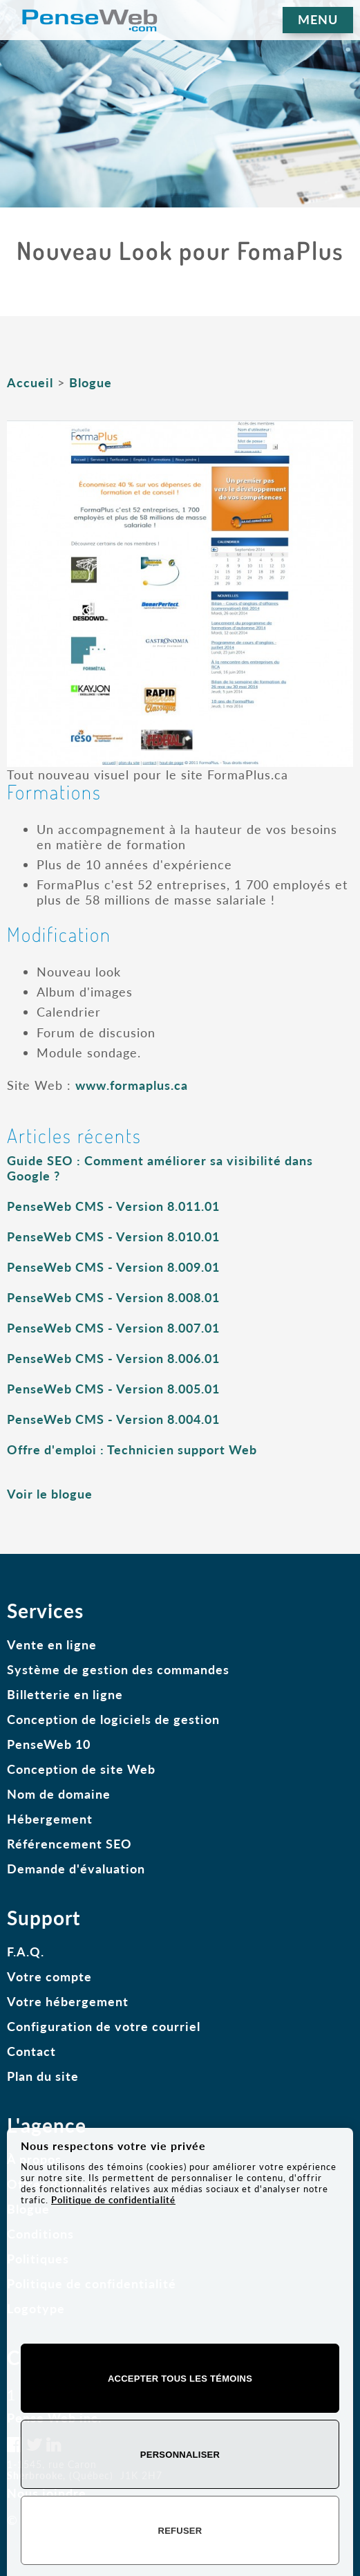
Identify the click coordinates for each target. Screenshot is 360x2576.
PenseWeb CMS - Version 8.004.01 (113, 1419)
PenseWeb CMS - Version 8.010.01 (113, 1236)
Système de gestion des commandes (118, 1669)
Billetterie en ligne (65, 1694)
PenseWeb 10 (49, 1744)
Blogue (90, 382)
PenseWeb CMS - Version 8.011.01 (113, 1206)
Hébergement (50, 1818)
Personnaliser (180, 2454)
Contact (31, 2051)
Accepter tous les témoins (180, 2378)
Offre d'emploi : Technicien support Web (132, 1449)
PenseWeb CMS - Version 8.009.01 (113, 1267)
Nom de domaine (59, 1793)
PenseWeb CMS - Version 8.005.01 (113, 1388)
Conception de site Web (81, 1769)
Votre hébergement (68, 2001)
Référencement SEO (69, 1843)
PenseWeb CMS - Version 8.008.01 (113, 1297)
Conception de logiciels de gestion (113, 1719)
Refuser (180, 2531)
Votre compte (49, 1976)
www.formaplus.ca (131, 1085)
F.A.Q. (25, 1951)
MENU (318, 19)
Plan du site (43, 2076)
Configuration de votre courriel (103, 2026)
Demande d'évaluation (76, 1868)
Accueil (30, 382)
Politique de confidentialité (113, 2199)
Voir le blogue (50, 1493)
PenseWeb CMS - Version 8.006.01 (113, 1358)
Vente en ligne (52, 1644)
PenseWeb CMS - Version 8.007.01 (113, 1327)
